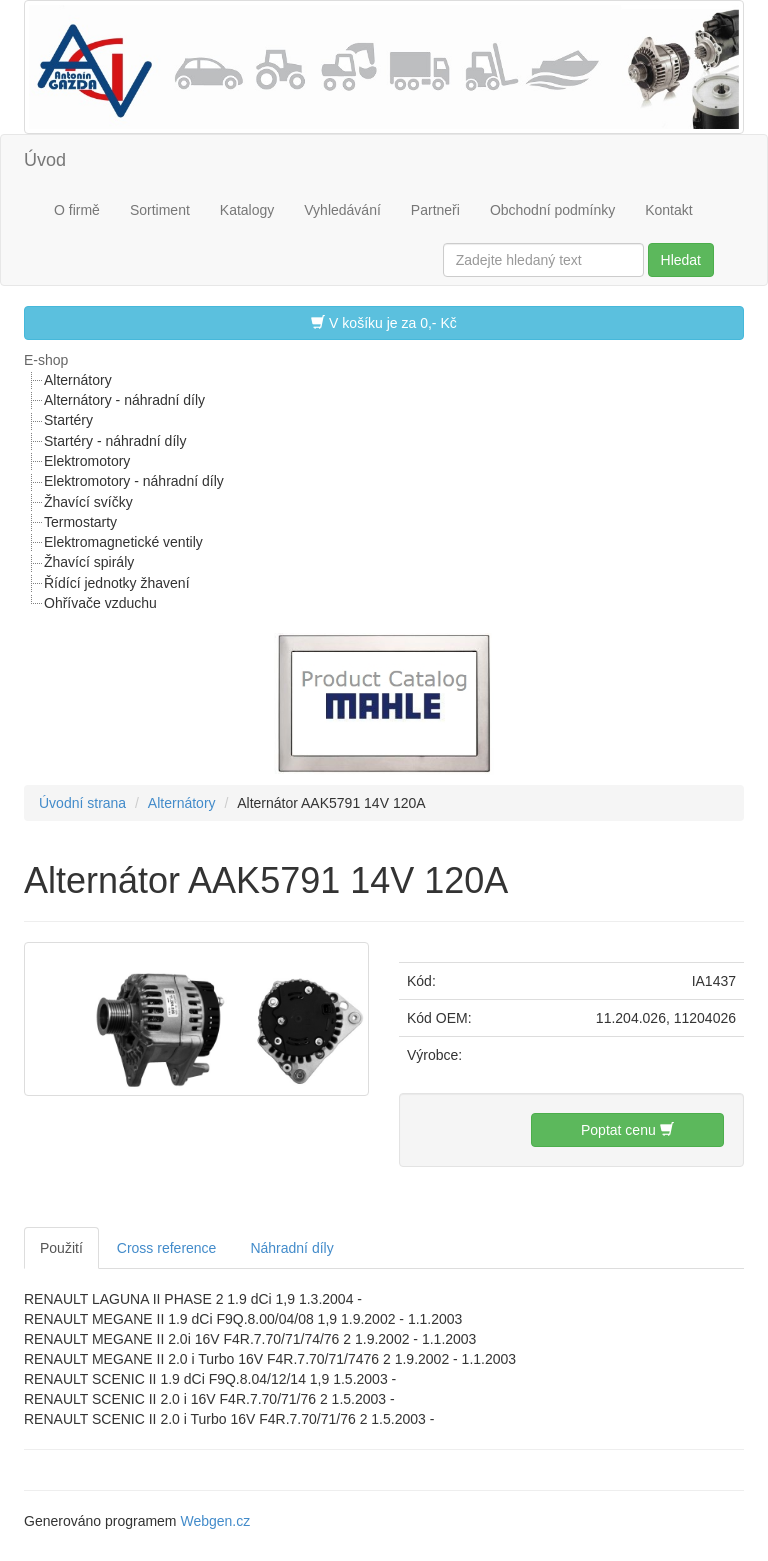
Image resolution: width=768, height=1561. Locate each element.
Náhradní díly (291, 1248)
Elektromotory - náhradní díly (134, 481)
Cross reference (167, 1248)
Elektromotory (87, 461)
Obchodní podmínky (552, 210)
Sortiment (160, 210)
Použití (61, 1248)
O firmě (77, 210)
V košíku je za (384, 322)
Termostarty (80, 522)
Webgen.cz (215, 1521)
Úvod (45, 160)
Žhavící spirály (89, 562)
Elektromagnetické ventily (123, 542)
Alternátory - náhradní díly (124, 400)
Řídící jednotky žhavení (117, 583)
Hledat (681, 260)
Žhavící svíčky (88, 502)
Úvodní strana (82, 803)
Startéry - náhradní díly (115, 441)
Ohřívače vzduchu (100, 603)
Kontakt (668, 210)
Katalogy (247, 210)
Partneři (435, 210)
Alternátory (78, 380)
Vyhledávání (342, 210)
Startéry (68, 420)
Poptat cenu (627, 1129)
